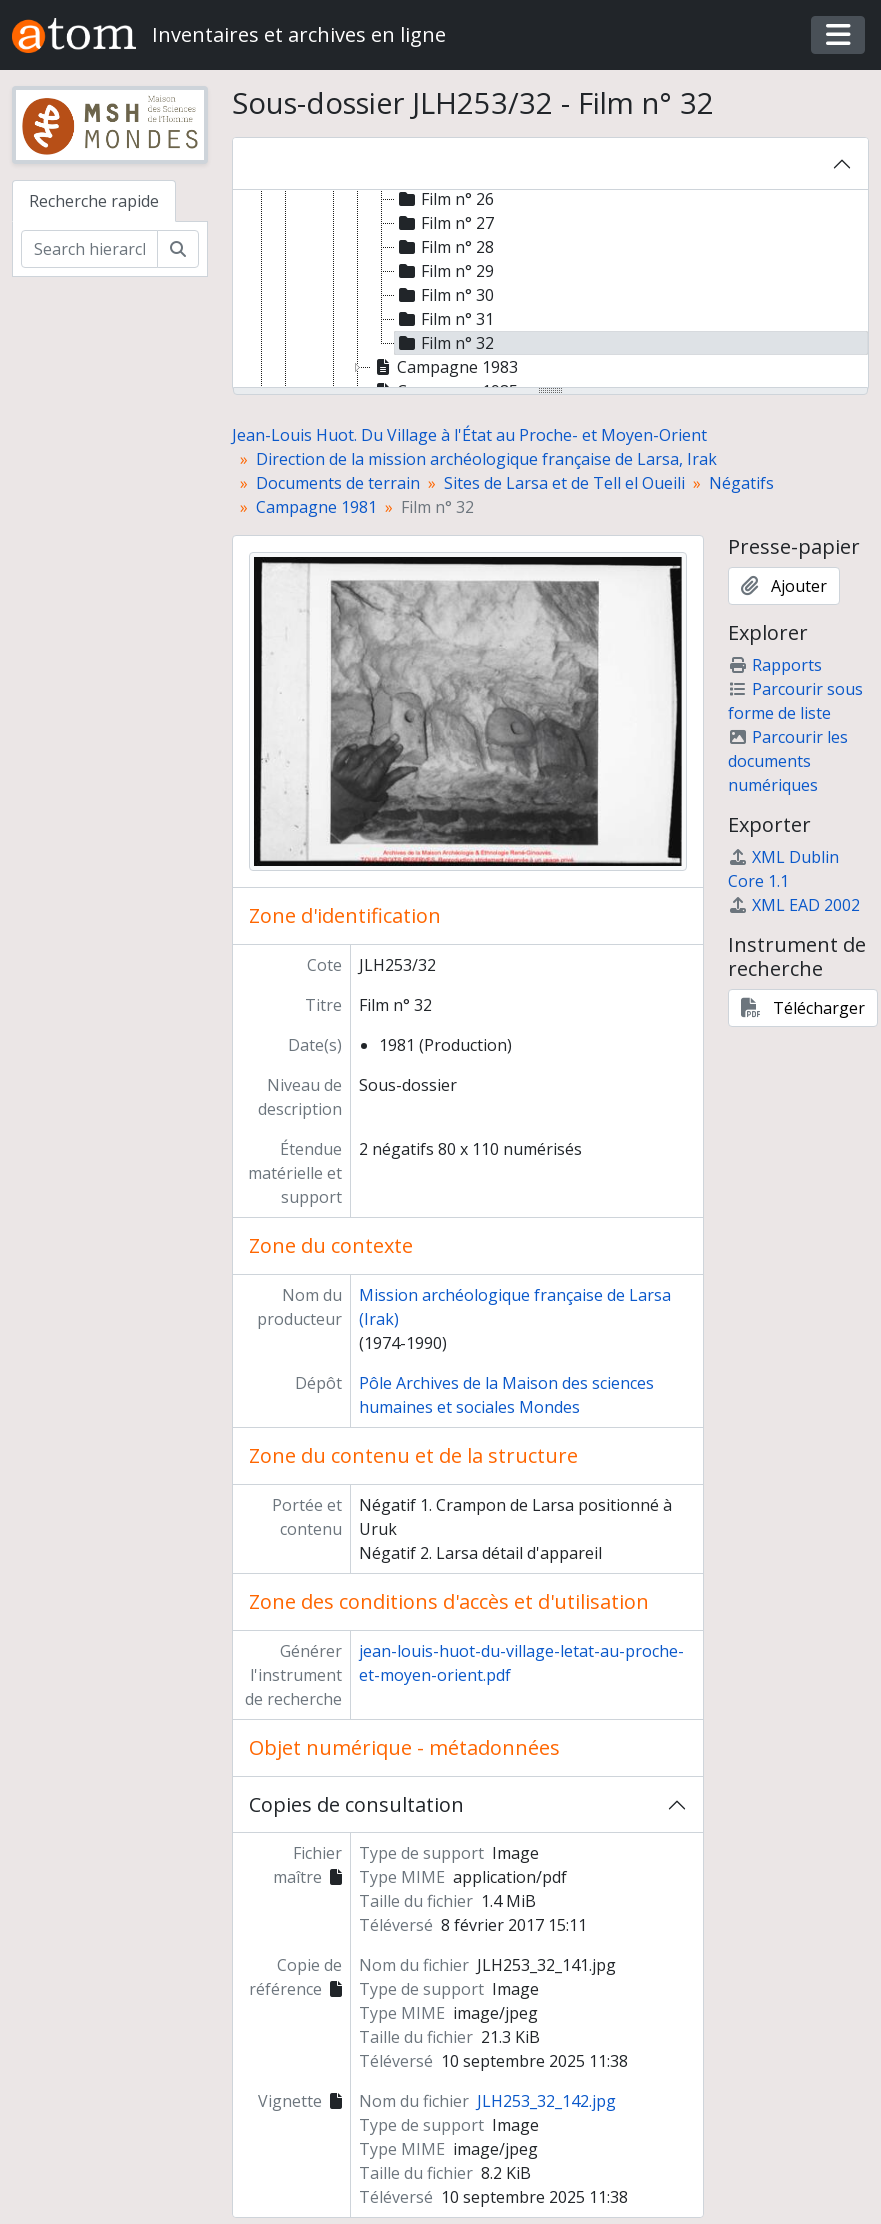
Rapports (775, 665)
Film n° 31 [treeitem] (444, 319)
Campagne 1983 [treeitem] (444, 367)
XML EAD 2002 (794, 905)
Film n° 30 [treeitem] (444, 295)
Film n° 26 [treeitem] (444, 199)
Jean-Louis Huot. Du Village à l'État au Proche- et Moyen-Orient (469, 435)
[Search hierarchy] (89, 249)
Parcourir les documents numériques (788, 761)
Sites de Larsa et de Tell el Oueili (564, 483)
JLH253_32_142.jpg (546, 2101)
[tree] (550, 290)
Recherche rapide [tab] (94, 201)
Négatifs (741, 483)
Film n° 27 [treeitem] (444, 223)
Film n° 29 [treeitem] (444, 271)
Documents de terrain (338, 483)
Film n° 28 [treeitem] (444, 247)
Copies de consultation (356, 1804)
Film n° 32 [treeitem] (444, 343)
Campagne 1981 (316, 507)
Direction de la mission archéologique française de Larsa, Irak (486, 459)
